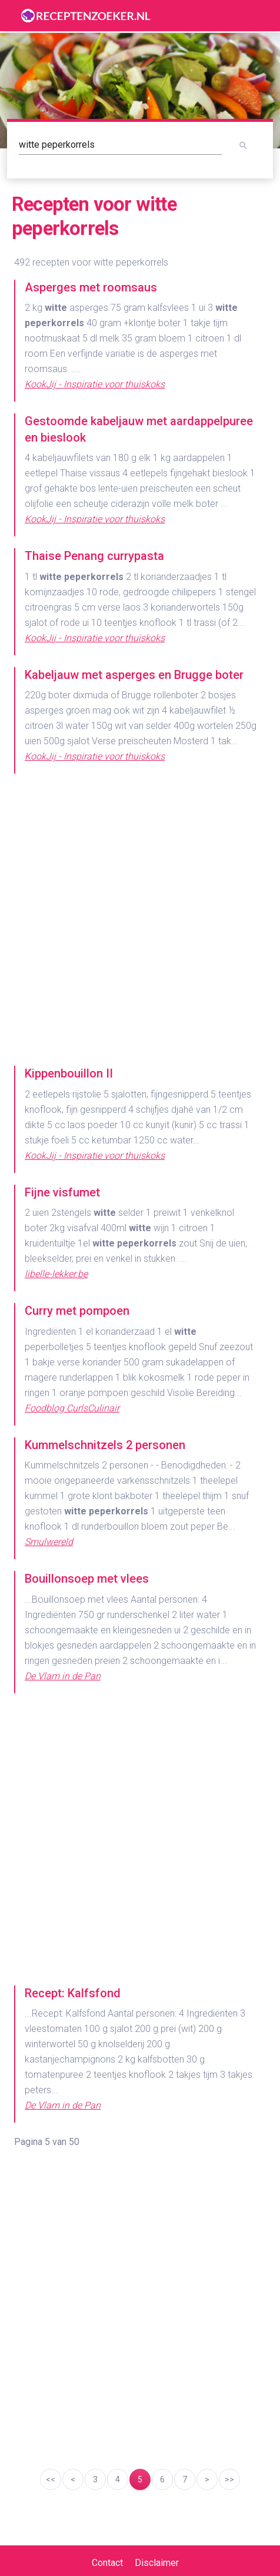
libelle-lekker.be (56, 1273)
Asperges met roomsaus (91, 287)
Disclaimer (157, 2562)
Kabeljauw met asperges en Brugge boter (134, 675)
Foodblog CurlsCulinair (72, 1408)
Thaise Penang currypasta (94, 556)
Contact (107, 2562)
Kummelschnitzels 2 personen (105, 1445)
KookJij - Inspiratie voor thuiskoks (95, 384)
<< (50, 2479)
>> (229, 2479)
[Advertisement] (140, 925)
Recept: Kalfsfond (73, 1993)
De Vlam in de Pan (63, 1676)
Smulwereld (49, 1541)
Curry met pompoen (77, 1311)
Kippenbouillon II (69, 1073)
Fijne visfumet (62, 1192)
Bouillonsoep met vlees (87, 1579)
